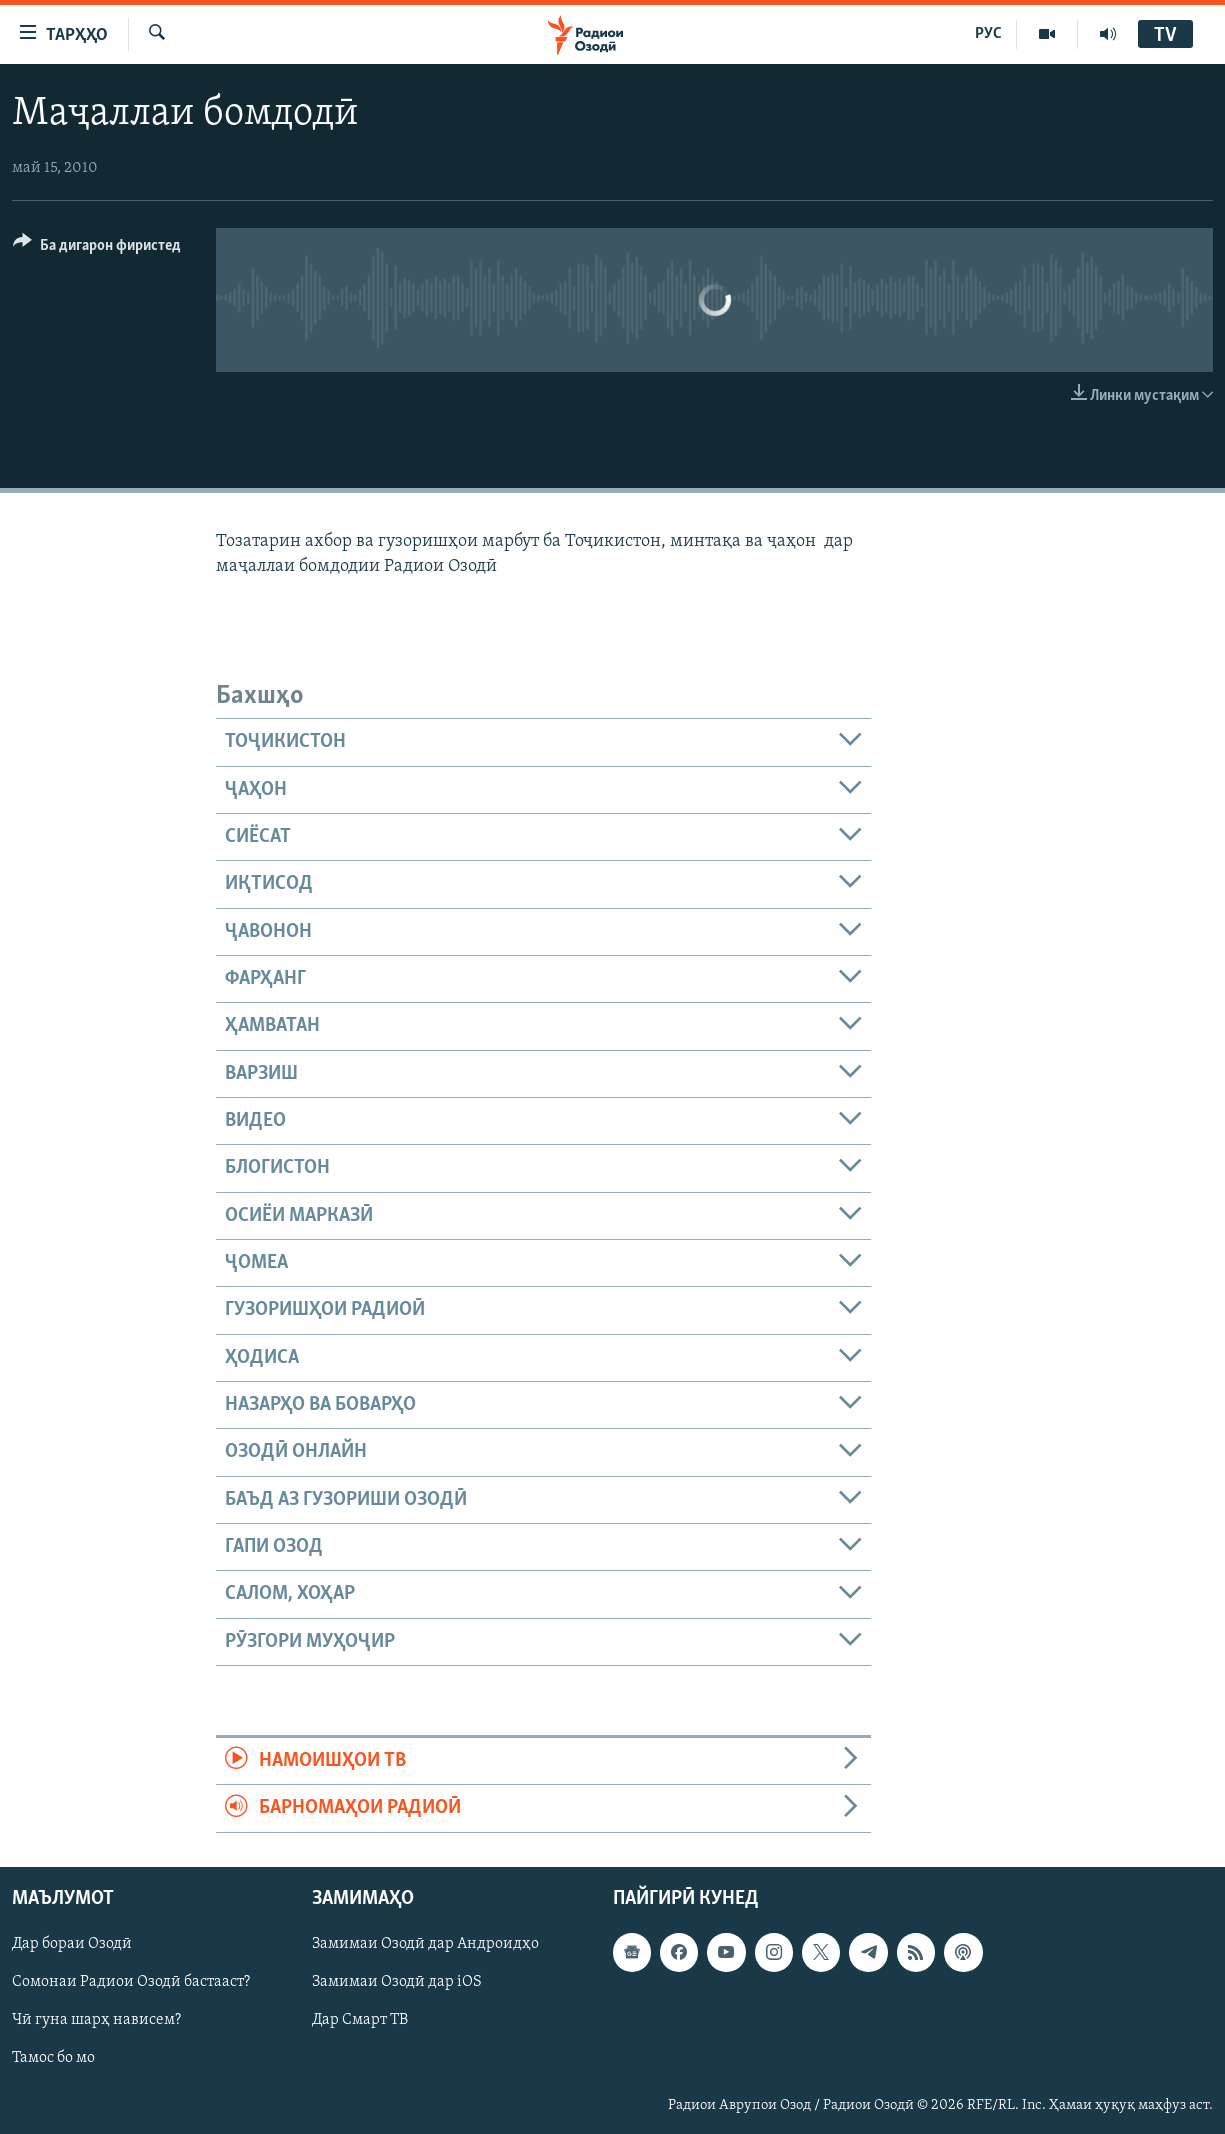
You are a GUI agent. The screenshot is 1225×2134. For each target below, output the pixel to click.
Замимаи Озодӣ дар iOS (397, 1982)
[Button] (97, 248)
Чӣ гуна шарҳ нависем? (96, 2020)
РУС (988, 34)
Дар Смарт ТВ (360, 2020)
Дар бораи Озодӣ (72, 1944)
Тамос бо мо (53, 2058)
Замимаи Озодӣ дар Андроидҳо (425, 1944)
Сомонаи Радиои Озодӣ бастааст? (131, 1982)
